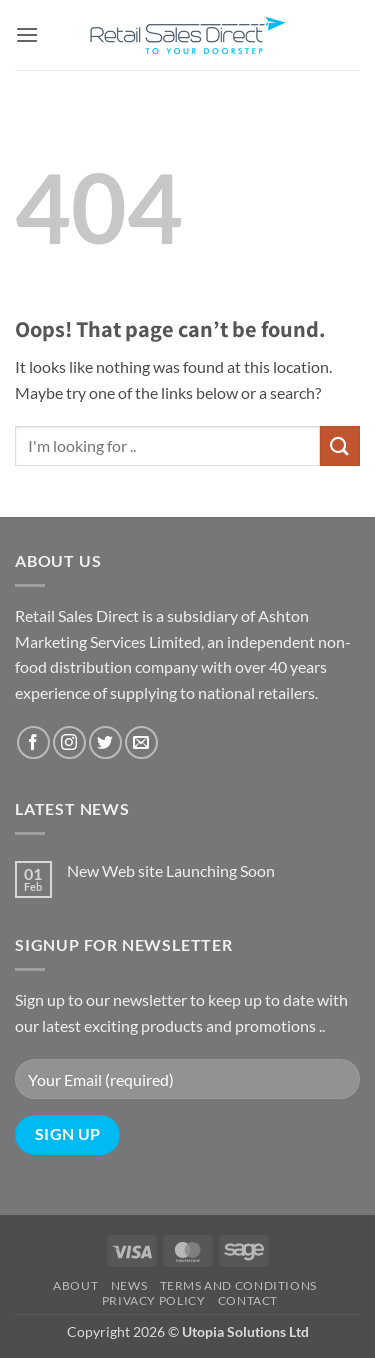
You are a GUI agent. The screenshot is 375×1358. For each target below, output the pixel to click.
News (129, 1285)
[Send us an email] (141, 742)
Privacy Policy (154, 1300)
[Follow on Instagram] (69, 742)
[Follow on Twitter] (105, 742)
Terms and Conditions (238, 1285)
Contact (248, 1300)
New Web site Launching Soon (171, 870)
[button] (27, 34)
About (75, 1285)
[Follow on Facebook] (33, 742)
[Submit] (340, 445)
